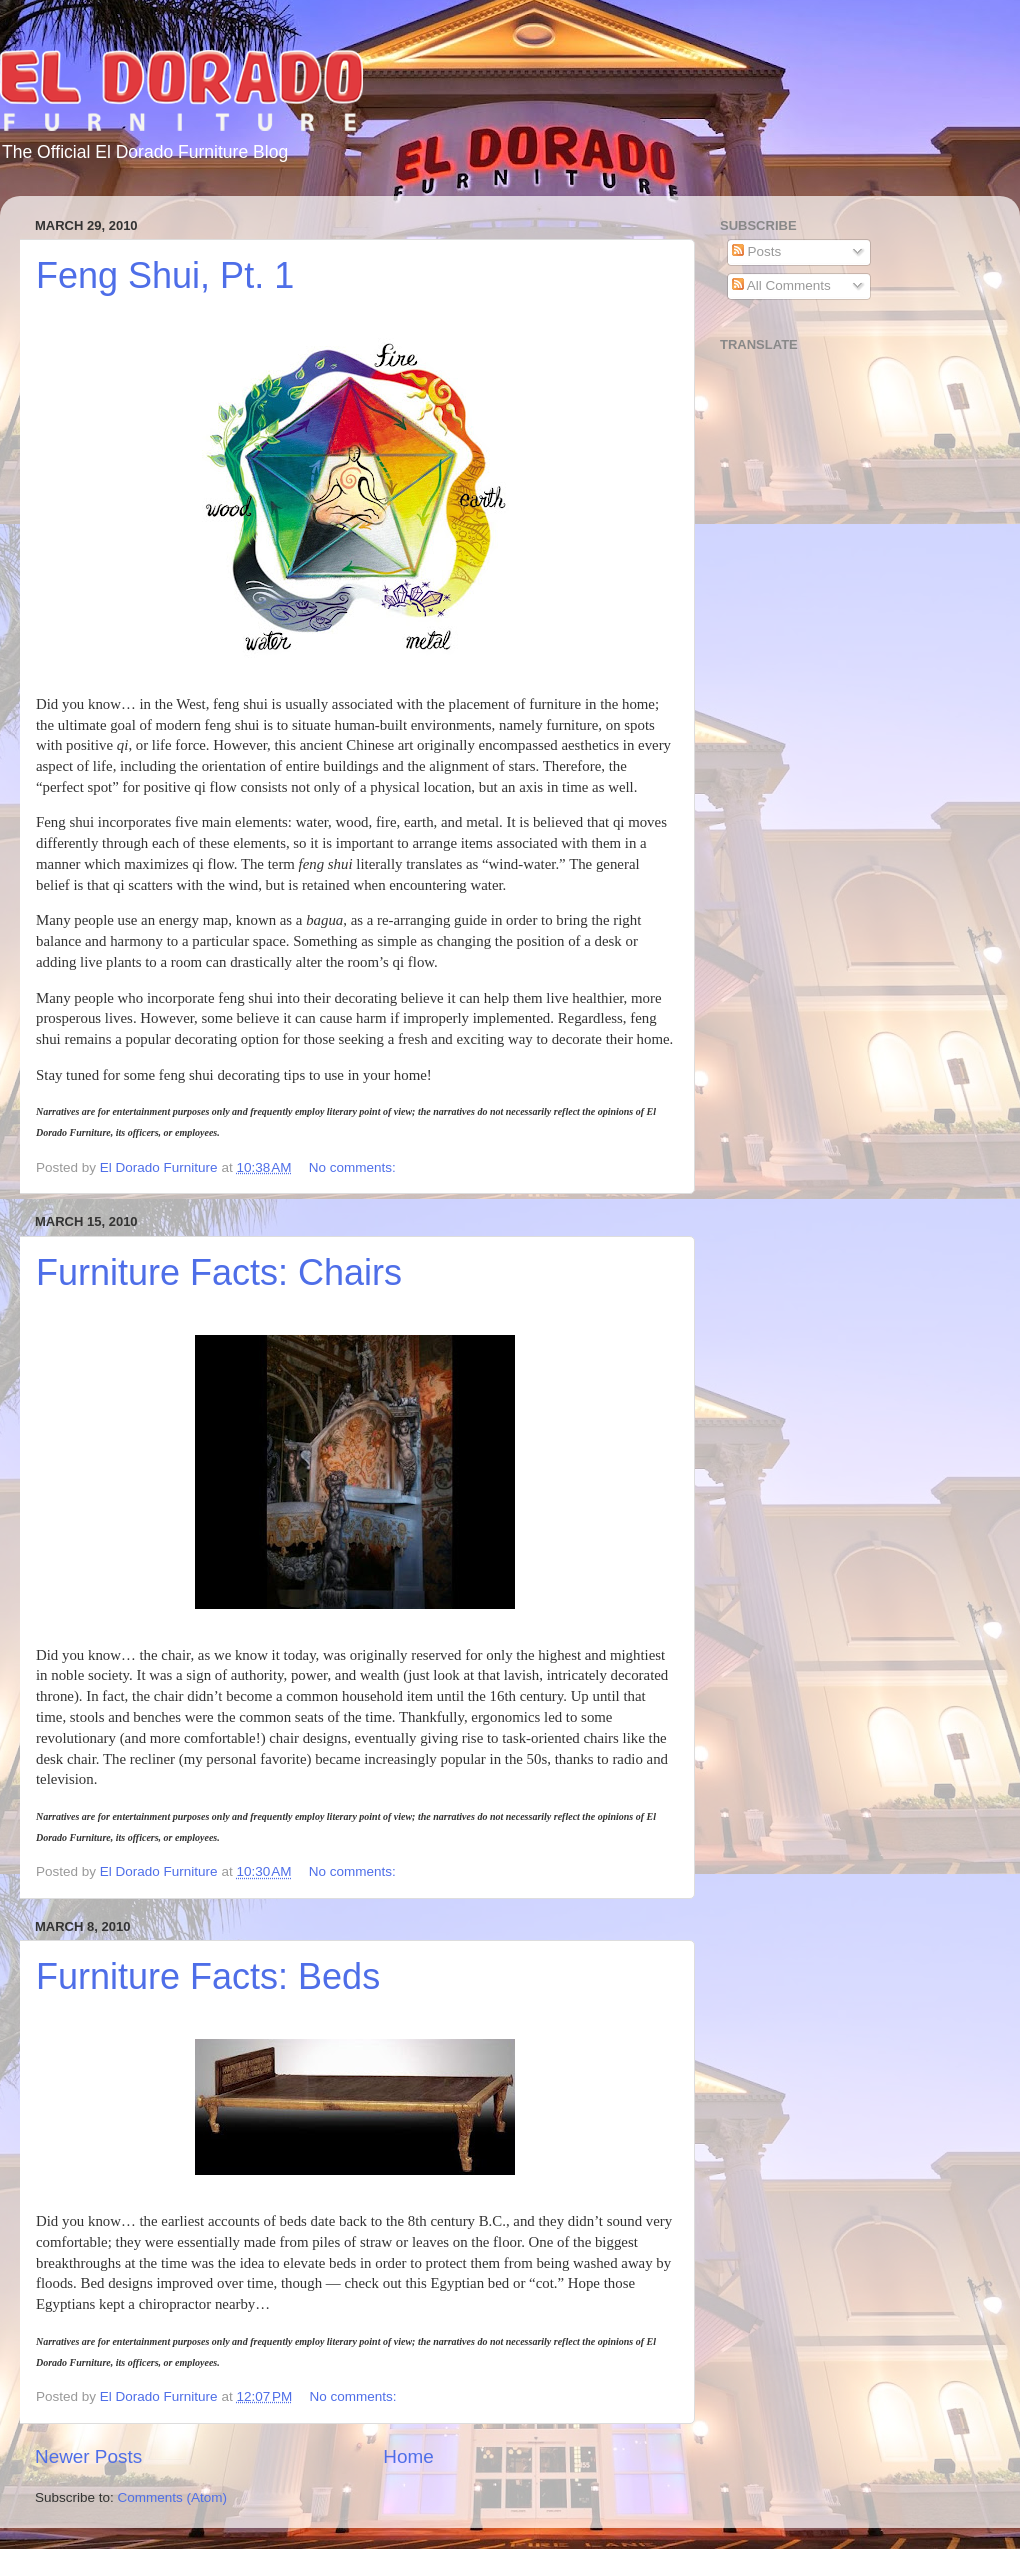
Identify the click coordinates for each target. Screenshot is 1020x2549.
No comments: (354, 1167)
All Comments (781, 285)
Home (408, 2456)
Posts (757, 251)
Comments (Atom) (173, 2497)
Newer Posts (88, 2456)
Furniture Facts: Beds (208, 1976)
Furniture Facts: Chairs (219, 1272)
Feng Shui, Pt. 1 (165, 275)
